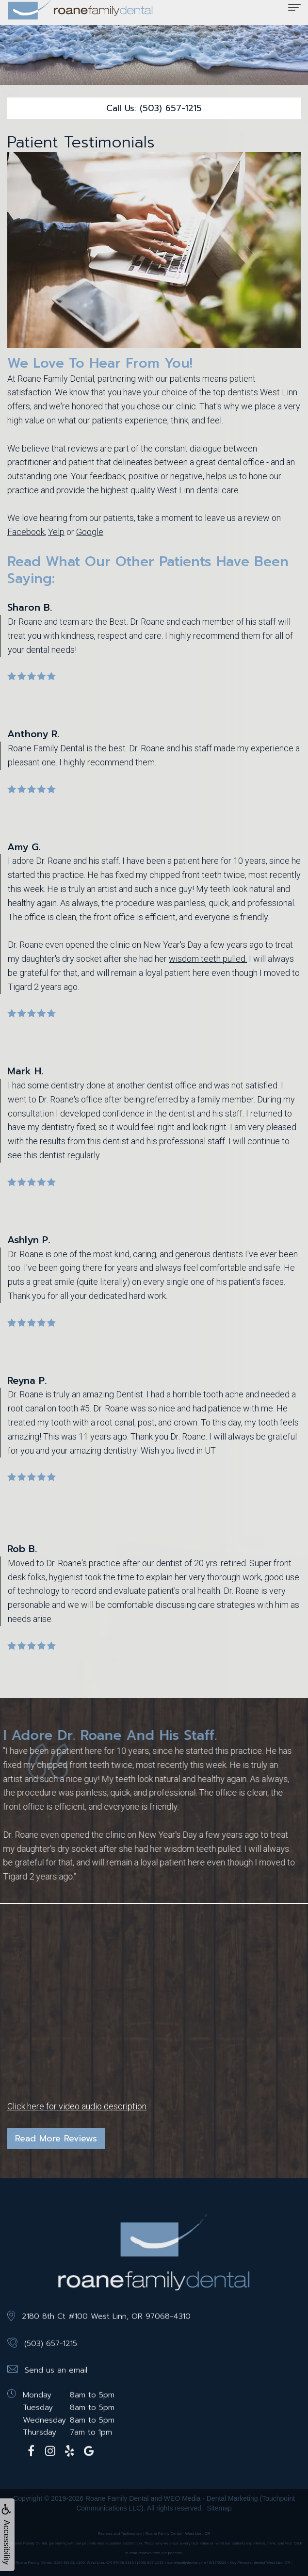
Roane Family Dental (117, 2498)
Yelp (56, 532)
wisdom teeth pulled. (208, 959)
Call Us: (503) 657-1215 (154, 108)
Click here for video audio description (76, 2106)
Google (89, 532)
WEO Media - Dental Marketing (211, 2498)
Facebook (26, 532)
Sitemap (219, 2508)
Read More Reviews (56, 2138)
